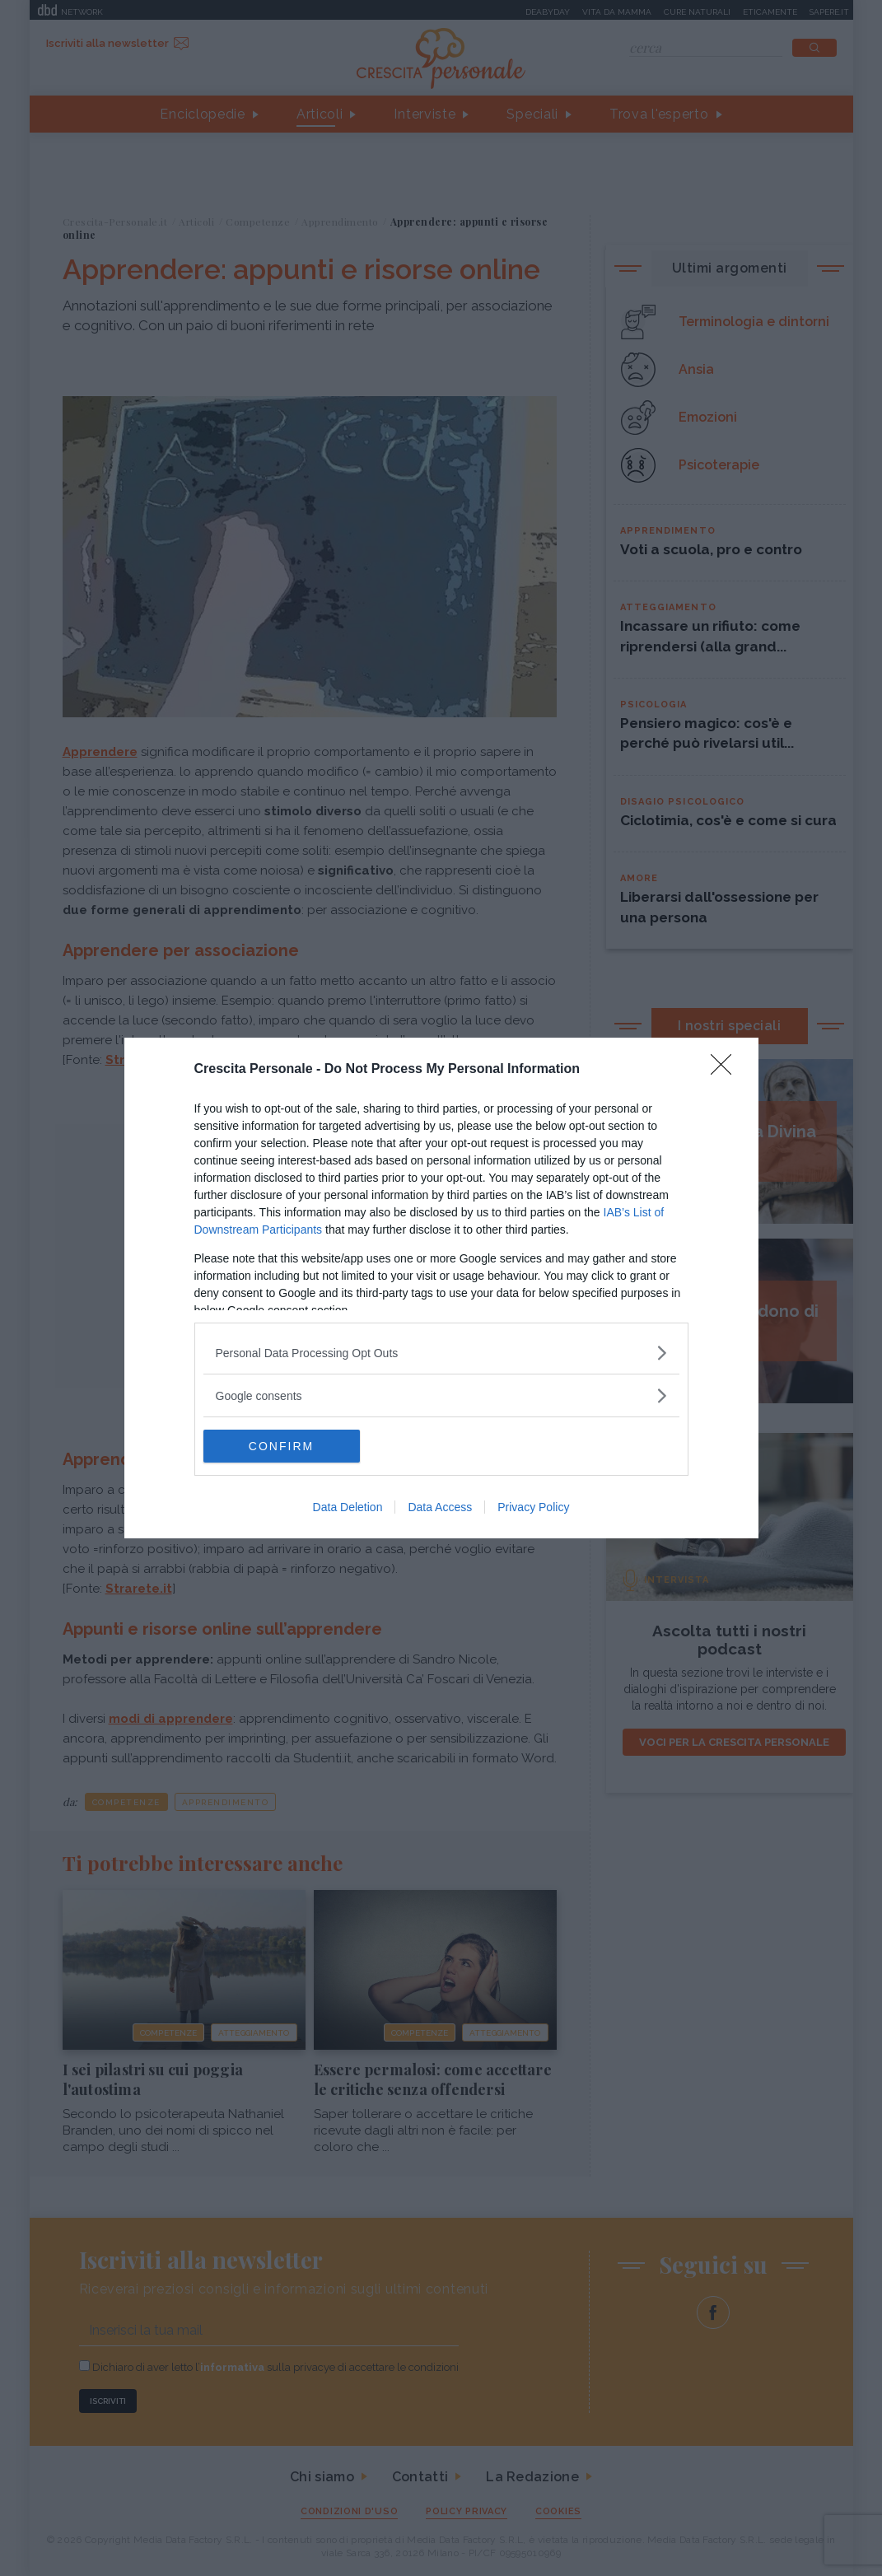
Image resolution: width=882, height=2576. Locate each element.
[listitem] (441, 1352)
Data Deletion (348, 1507)
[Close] (726, 1069)
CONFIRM (281, 1446)
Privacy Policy (533, 1507)
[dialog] (441, 1288)
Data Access (440, 1507)
